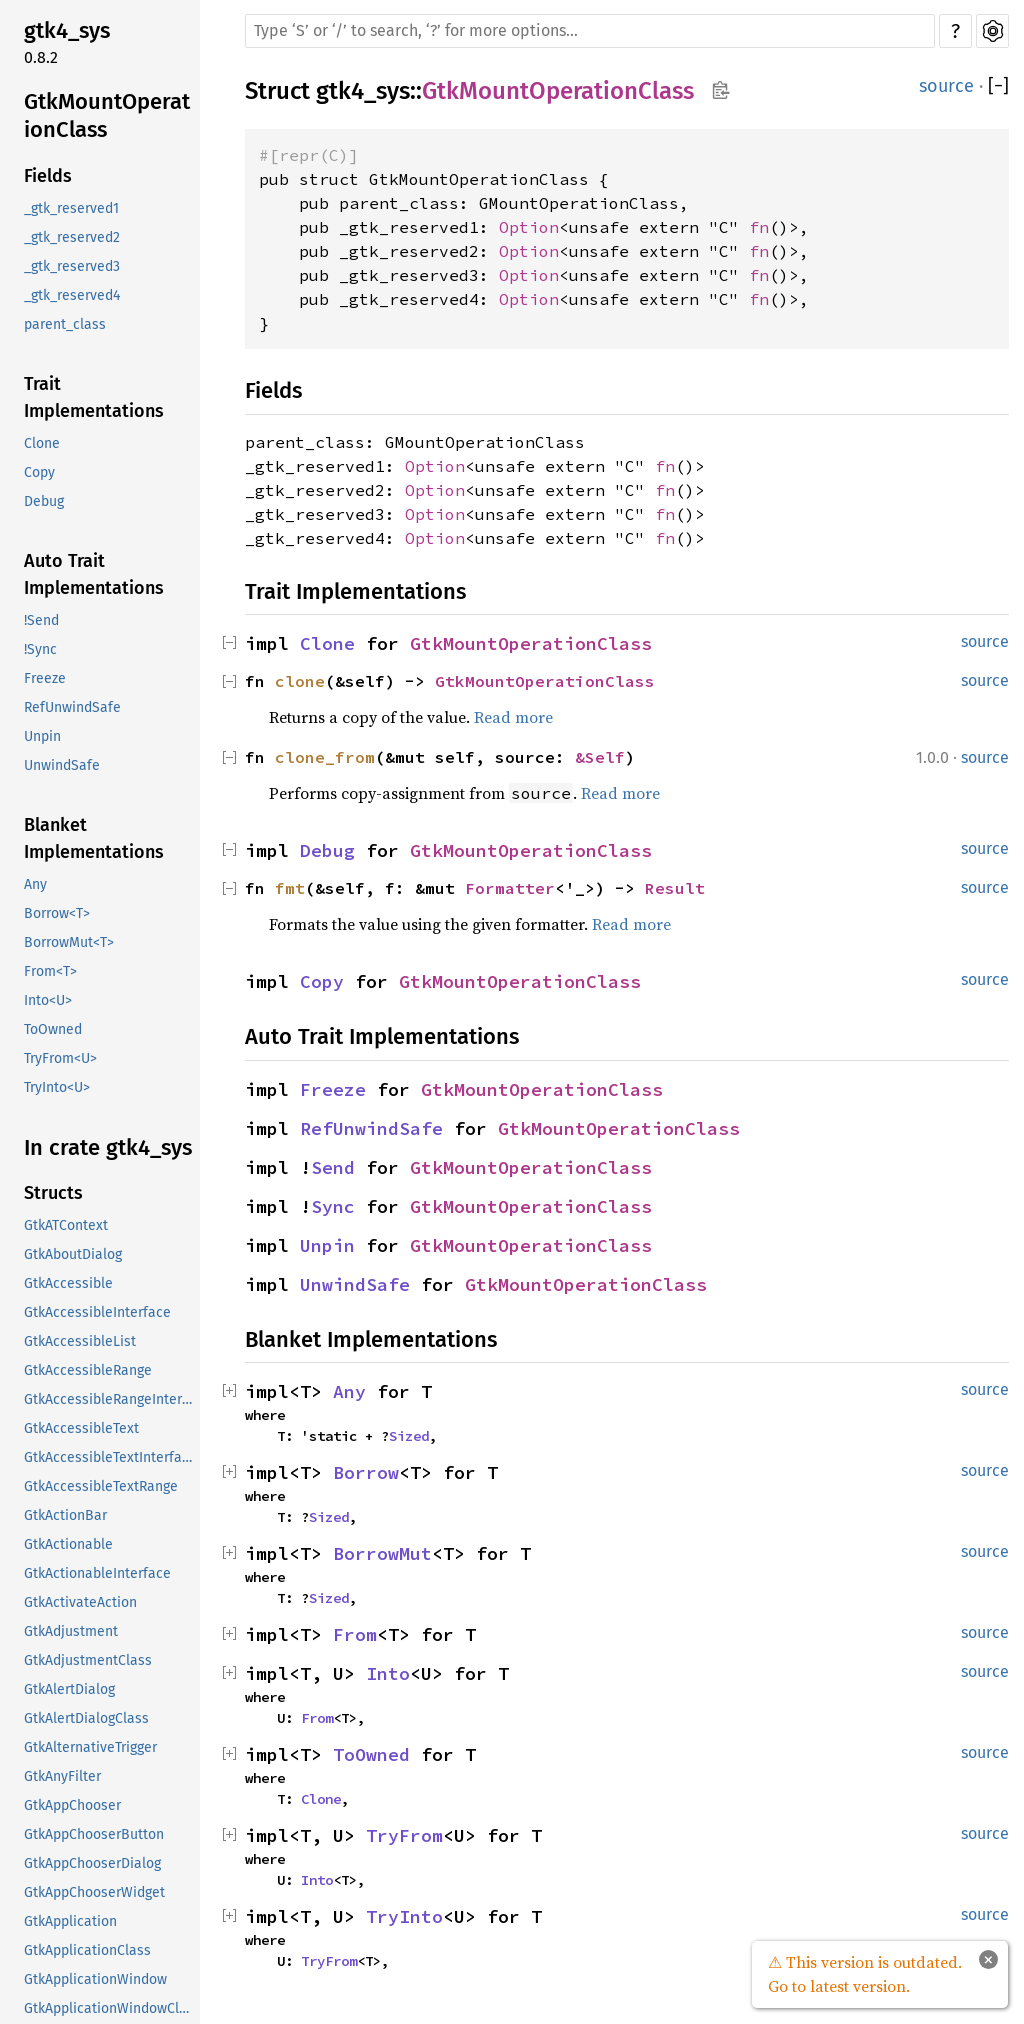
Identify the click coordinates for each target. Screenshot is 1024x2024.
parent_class (65, 324)
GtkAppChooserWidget (94, 1892)
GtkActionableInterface (97, 1573)
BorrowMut (382, 1553)
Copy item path (720, 90)
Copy (39, 472)
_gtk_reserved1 (71, 208)
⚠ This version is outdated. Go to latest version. (865, 1974)
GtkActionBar (65, 1515)
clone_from (325, 757)
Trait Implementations (94, 397)
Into (388, 1673)
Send (333, 1167)
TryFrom (404, 1835)
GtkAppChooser (72, 1805)
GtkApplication (70, 1921)
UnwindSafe (62, 765)
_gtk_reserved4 (72, 295)
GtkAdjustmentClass (88, 1660)
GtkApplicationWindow (95, 1979)
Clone (42, 443)
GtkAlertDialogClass (86, 1718)
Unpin (42, 736)
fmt (290, 888)
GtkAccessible (68, 1283)
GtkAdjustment (71, 1631)
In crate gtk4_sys (108, 1147)
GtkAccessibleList (80, 1341)
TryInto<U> (57, 1087)
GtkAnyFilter (62, 1776)
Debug (44, 501)
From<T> (50, 971)
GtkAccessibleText (81, 1428)
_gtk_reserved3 (72, 266)
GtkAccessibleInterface (97, 1312)
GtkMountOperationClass (107, 115)
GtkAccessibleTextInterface (110, 1457)
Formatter (510, 888)
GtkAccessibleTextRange (101, 1486)
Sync (333, 1206)
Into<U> (48, 1000)
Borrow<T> (57, 913)
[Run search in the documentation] (590, 31)
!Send (41, 620)
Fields (48, 176)
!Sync (40, 649)
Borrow (366, 1472)
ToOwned (53, 1029)
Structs (53, 1193)
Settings (992, 31)
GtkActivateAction (80, 1602)
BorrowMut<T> (69, 942)
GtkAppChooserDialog (92, 1863)
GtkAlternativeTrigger (90, 1747)
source (946, 86)
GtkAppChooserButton (94, 1834)
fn (759, 227)
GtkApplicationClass (87, 1950)
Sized (409, 1436)
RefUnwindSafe (72, 707)
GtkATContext (66, 1225)
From (355, 1634)
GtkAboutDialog (73, 1254)
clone (300, 681)
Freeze (45, 678)
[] (998, 86)
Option (529, 227)
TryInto (404, 1916)
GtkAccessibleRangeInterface (110, 1399)
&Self (600, 757)
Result (675, 888)
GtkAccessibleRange (88, 1370)
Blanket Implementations (94, 838)
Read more (513, 717)
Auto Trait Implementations (94, 574)
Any (35, 884)
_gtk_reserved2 (72, 237)
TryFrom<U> (60, 1058)
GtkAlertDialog (69, 1689)
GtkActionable (68, 1544)
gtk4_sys (67, 30)
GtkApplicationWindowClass (110, 2008)
